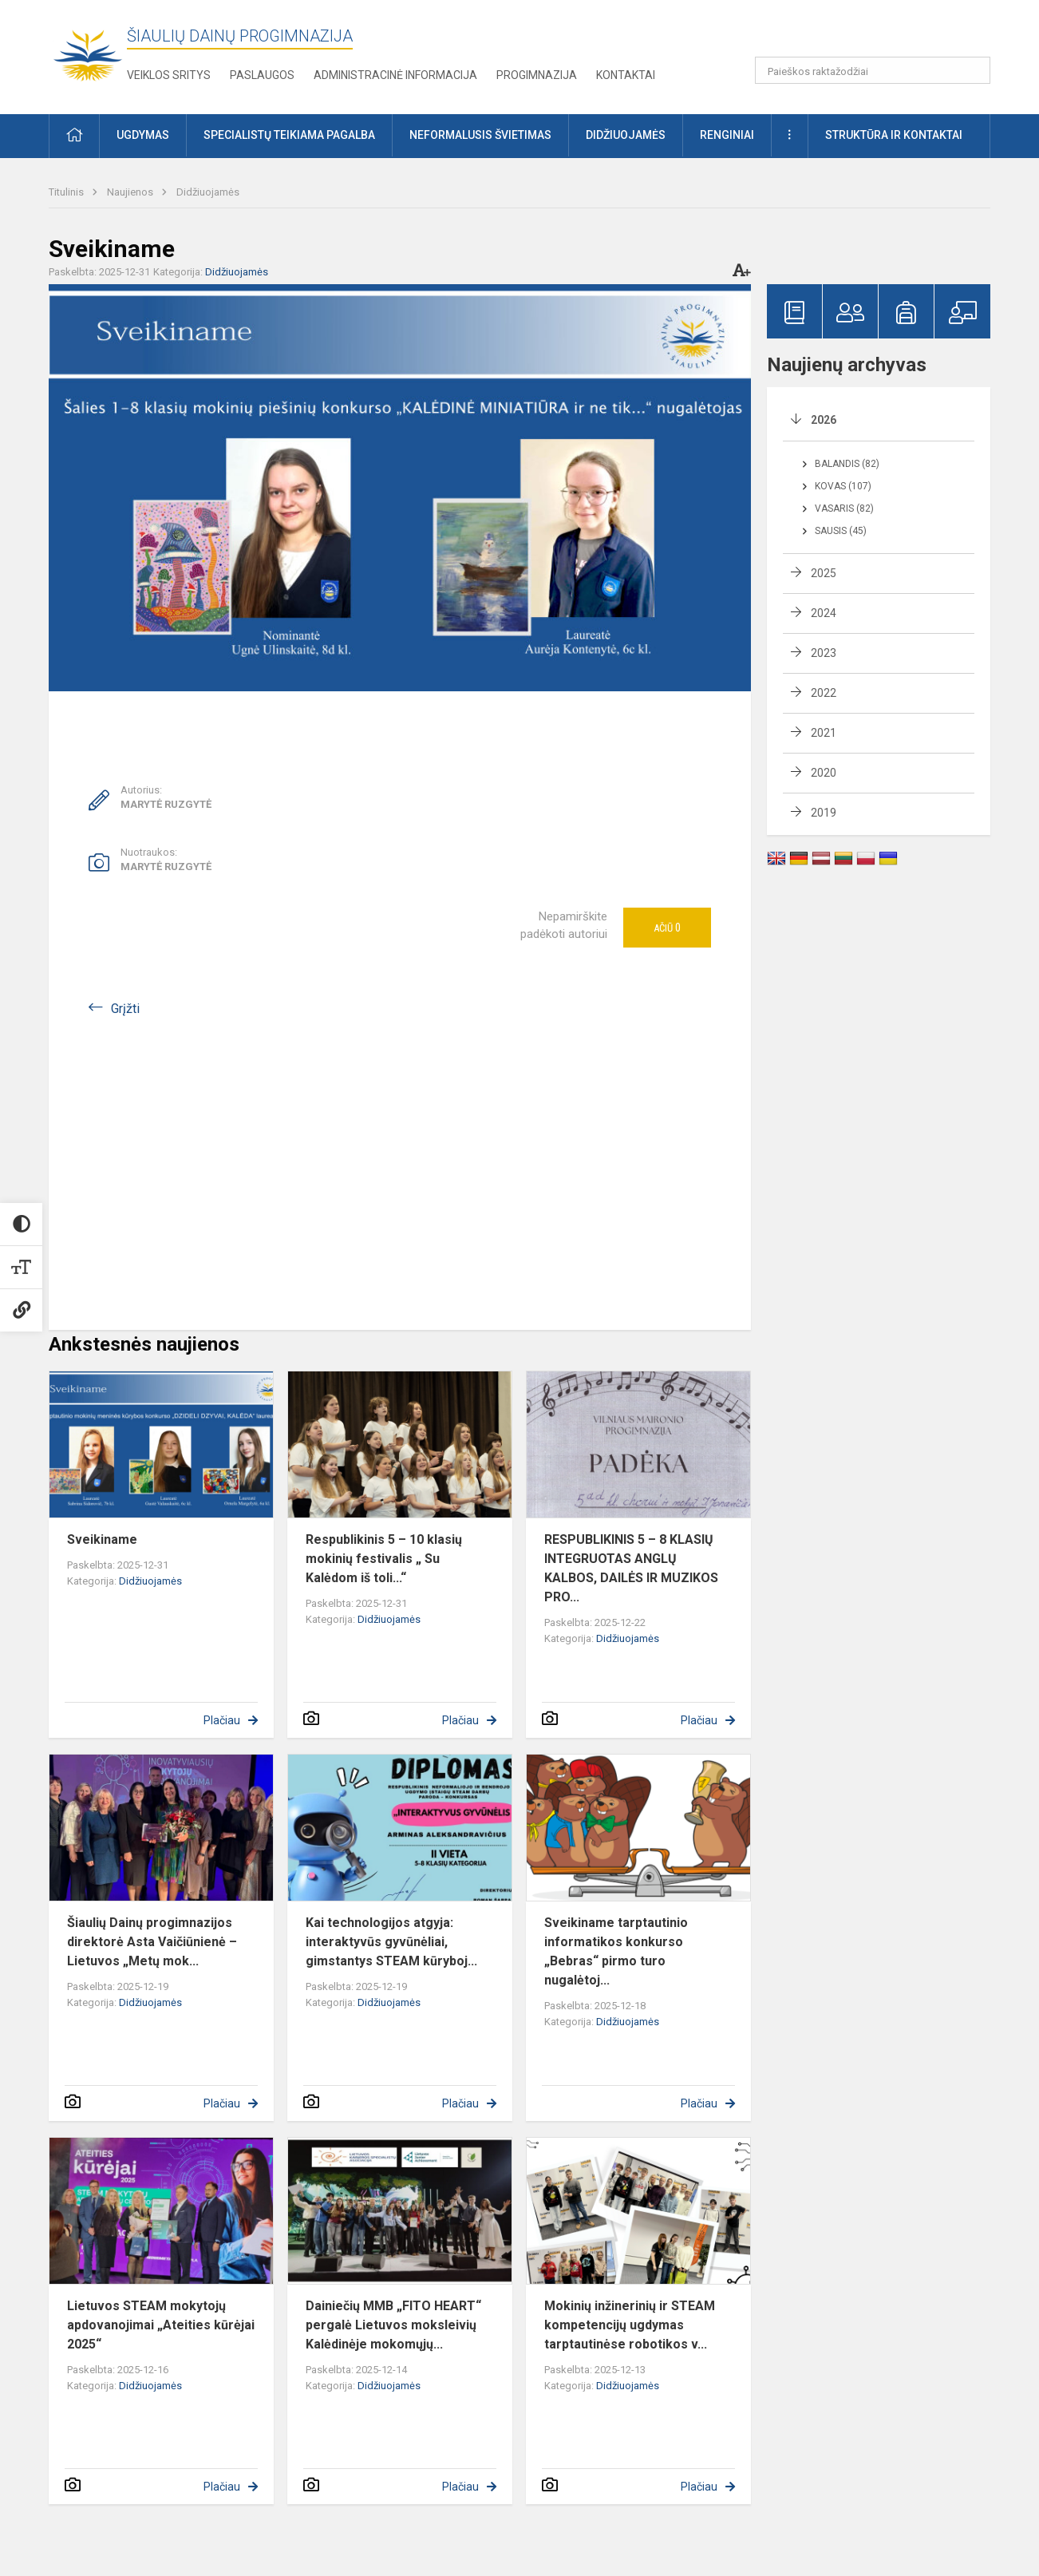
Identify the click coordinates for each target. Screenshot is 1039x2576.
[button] (881, 33)
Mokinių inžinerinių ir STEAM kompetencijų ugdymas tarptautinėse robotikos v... (629, 2325)
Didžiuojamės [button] (626, 135)
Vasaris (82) (844, 508)
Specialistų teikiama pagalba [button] (289, 135)
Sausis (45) (841, 530)
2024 (823, 613)
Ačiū (667, 927)
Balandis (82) (847, 463)
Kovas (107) (843, 486)
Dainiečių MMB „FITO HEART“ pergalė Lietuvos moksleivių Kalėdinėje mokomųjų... (393, 2325)
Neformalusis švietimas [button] (480, 135)
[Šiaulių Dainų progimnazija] (88, 53)
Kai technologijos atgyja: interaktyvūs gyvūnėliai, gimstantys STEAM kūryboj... (391, 1942)
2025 (823, 573)
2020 (823, 772)
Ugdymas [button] (143, 135)
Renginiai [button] (727, 135)
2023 (823, 653)
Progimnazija (536, 75)
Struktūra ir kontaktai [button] (893, 135)
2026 (823, 420)
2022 (823, 693)
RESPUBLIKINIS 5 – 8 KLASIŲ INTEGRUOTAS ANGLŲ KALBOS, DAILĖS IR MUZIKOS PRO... (631, 1568)
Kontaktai (625, 75)
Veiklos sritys (169, 75)
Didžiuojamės (207, 192)
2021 (823, 732)
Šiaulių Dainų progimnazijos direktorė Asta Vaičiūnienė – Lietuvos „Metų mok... (152, 1942)
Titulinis (67, 192)
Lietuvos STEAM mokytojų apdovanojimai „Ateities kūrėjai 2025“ (161, 2325)
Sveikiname (102, 1539)
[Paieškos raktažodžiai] (872, 70)
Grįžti (125, 1008)
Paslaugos (262, 75)
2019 (823, 812)
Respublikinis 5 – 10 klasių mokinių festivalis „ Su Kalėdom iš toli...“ (384, 1558)
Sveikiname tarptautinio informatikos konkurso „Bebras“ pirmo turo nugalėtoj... (616, 1951)
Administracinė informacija (395, 75)
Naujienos (131, 192)
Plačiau (221, 1720)
